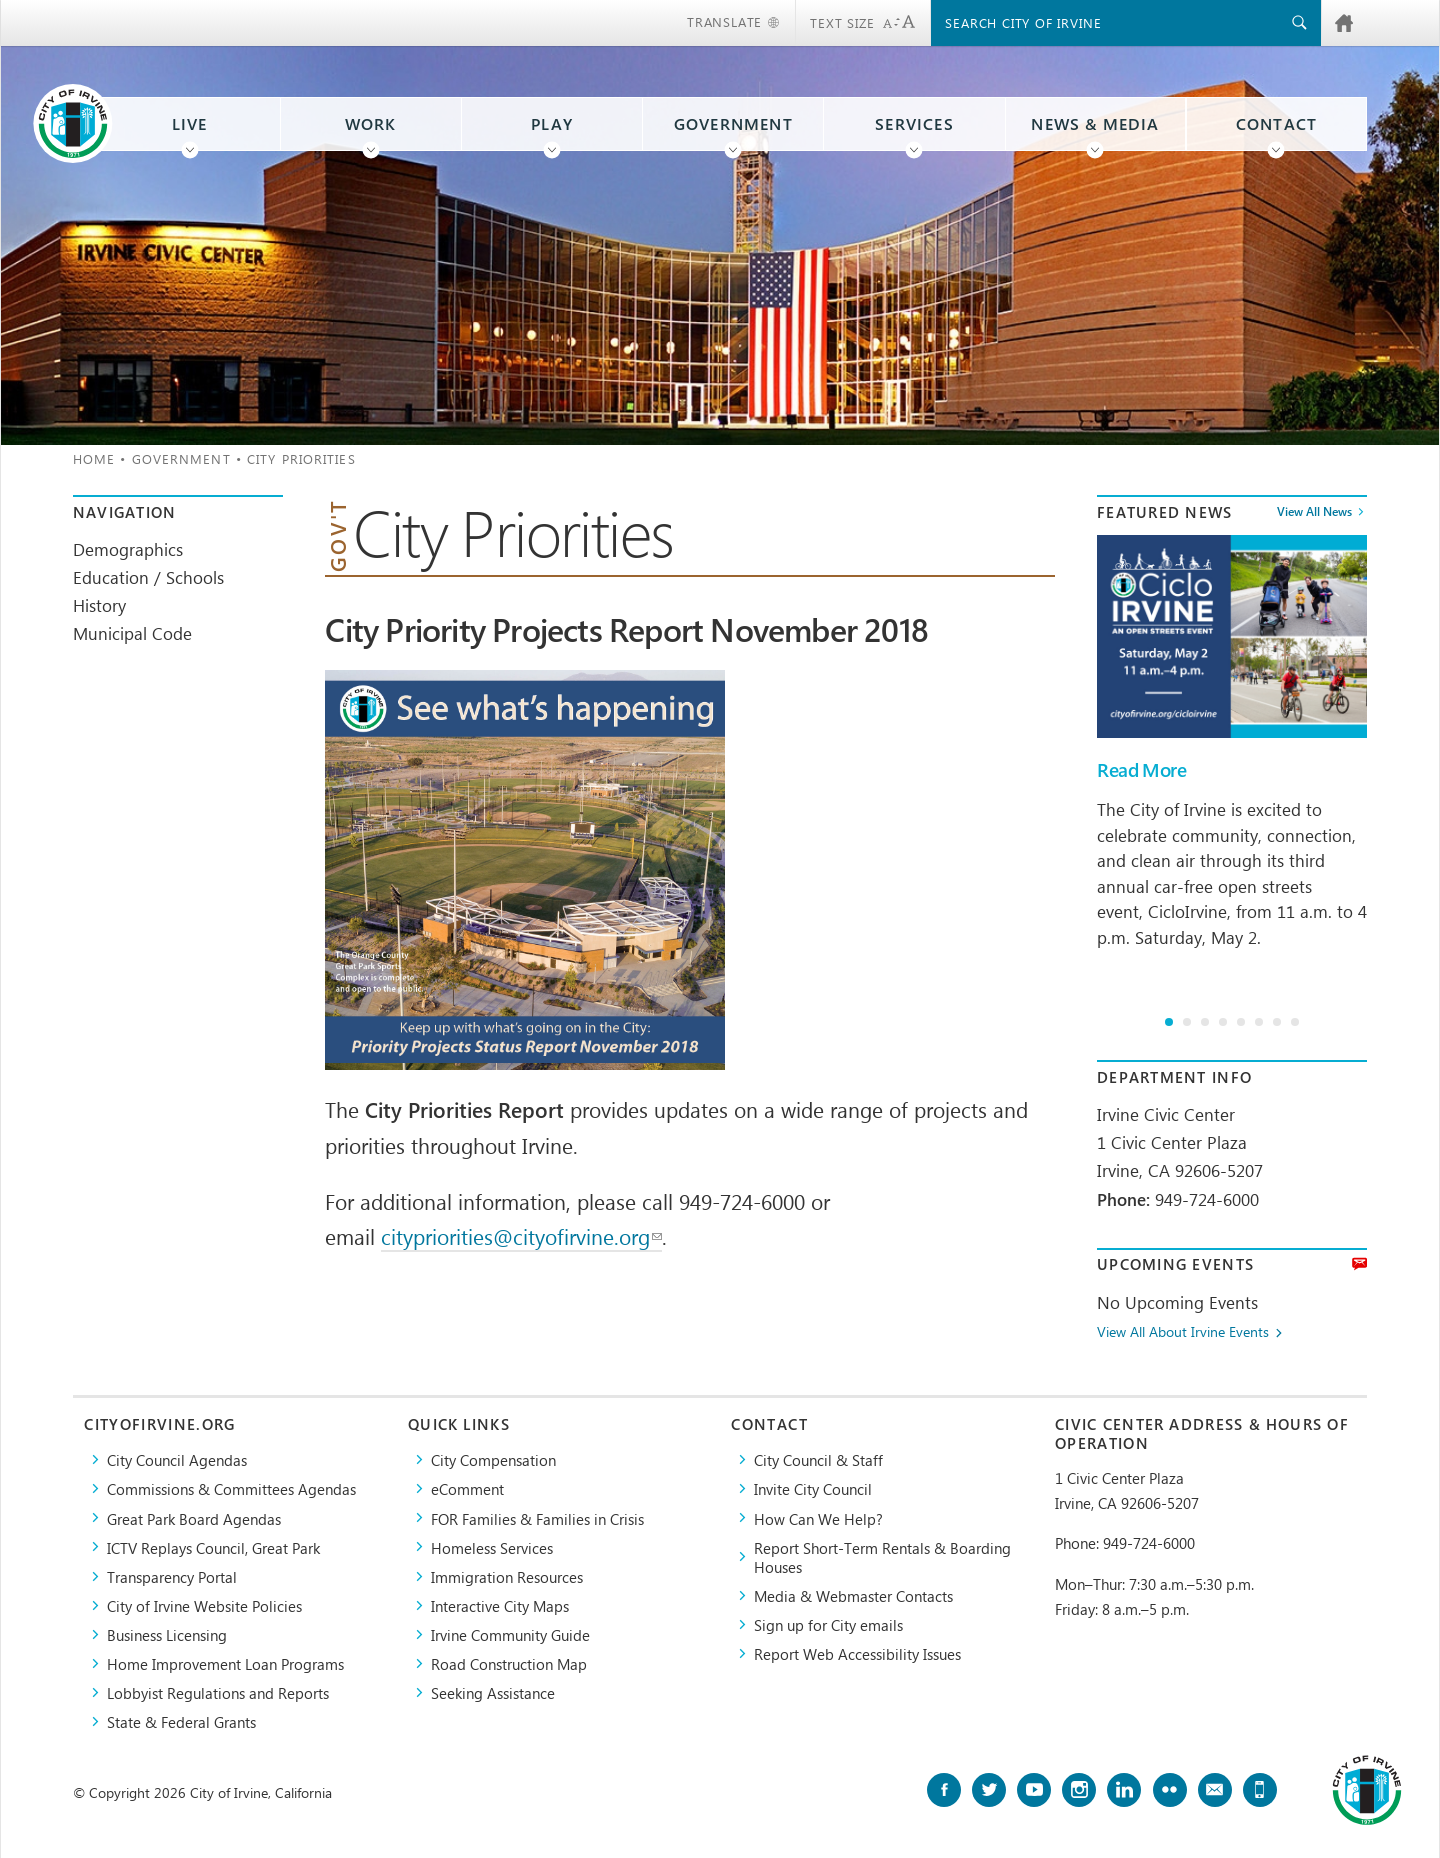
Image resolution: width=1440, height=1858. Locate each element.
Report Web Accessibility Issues (857, 1653)
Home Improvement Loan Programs (225, 1663)
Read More (1141, 770)
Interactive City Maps (500, 1605)
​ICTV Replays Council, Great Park (213, 1547)
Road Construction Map (509, 1663)
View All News (1314, 512)
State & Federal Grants (181, 1721)
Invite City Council (813, 1488)
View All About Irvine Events (1183, 1332)
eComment (467, 1488)
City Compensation (493, 1459)
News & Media (1095, 124)
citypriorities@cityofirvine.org (521, 1236)
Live (190, 124)
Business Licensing (167, 1634)
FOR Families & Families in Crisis (537, 1518)
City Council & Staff (818, 1459)
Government (733, 124)
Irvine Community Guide (510, 1634)
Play (552, 124)
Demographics (128, 549)
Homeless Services (492, 1547)
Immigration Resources (507, 1576)
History (99, 605)
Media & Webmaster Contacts (853, 1595)
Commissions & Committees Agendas (231, 1488)
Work (371, 124)
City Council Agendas (177, 1459)
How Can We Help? (818, 1518)
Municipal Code (132, 633)
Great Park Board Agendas (194, 1518)
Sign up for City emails (828, 1624)
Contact (1276, 124)
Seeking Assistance (493, 1692)
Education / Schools (148, 577)
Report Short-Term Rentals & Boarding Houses (882, 1557)
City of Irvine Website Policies (204, 1605)
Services (914, 124)
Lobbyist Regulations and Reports (218, 1692)
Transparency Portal (172, 1576)
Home (94, 458)
